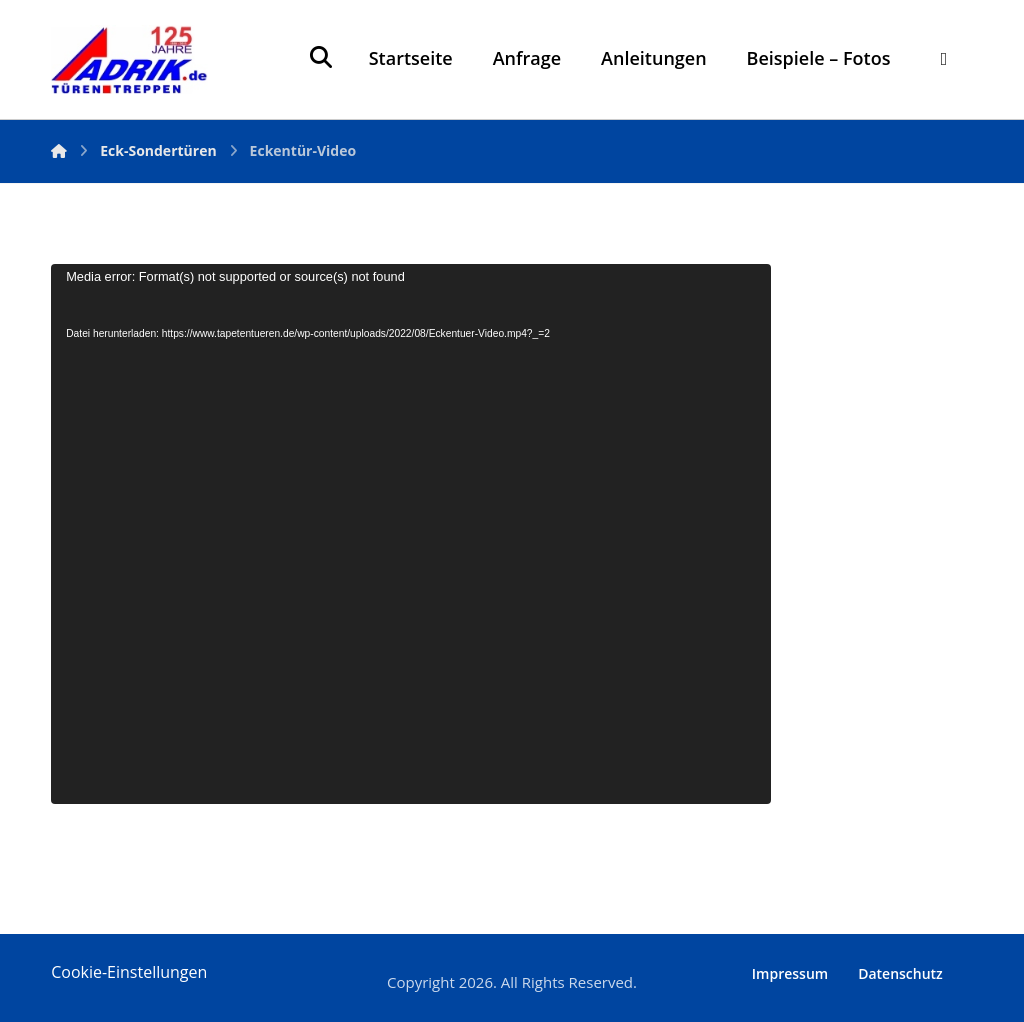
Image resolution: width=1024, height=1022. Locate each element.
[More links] (943, 58)
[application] (411, 534)
